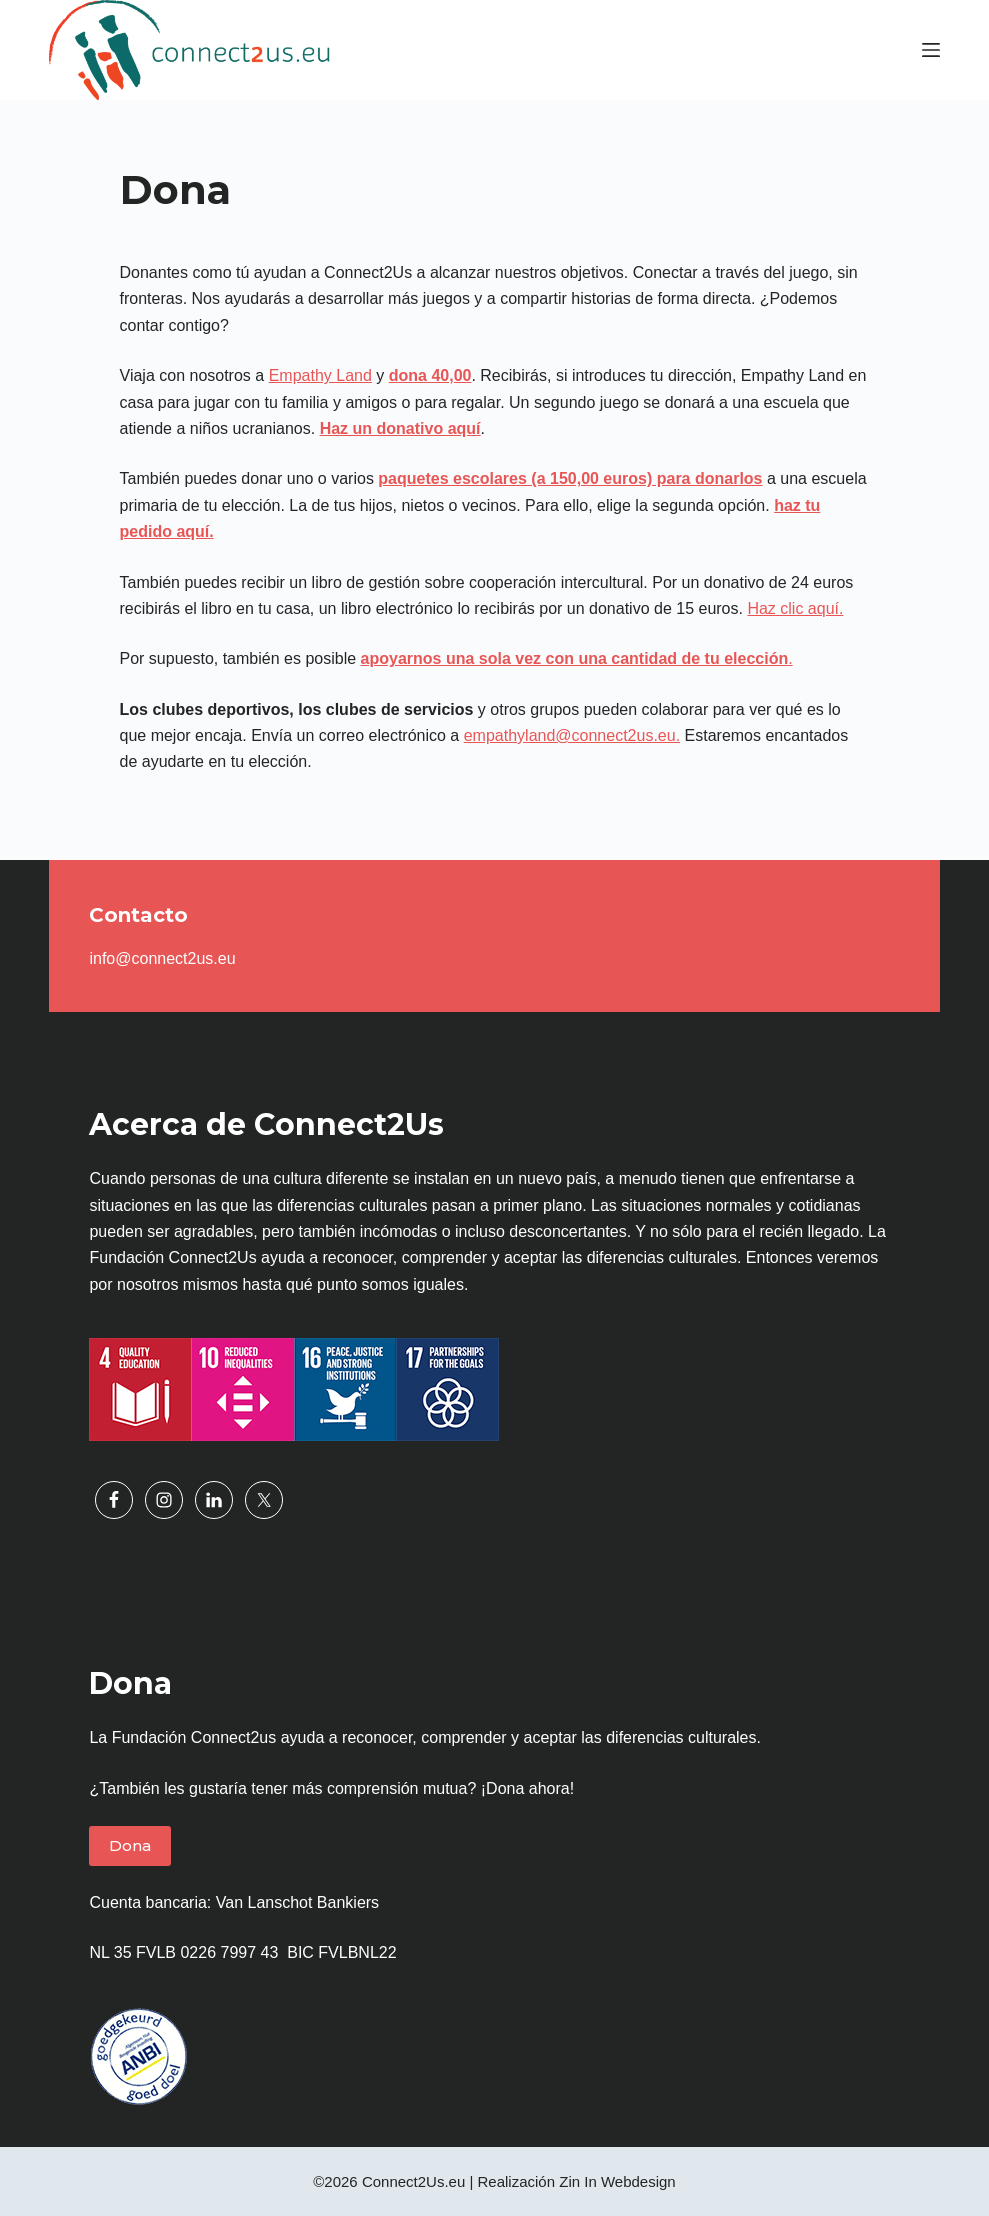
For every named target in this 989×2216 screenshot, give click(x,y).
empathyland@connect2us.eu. (572, 735)
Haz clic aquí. (795, 608)
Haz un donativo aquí (400, 428)
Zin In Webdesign (617, 2181)
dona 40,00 (430, 375)
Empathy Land (320, 375)
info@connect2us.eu (162, 958)
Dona (130, 1845)
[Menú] (931, 50)
